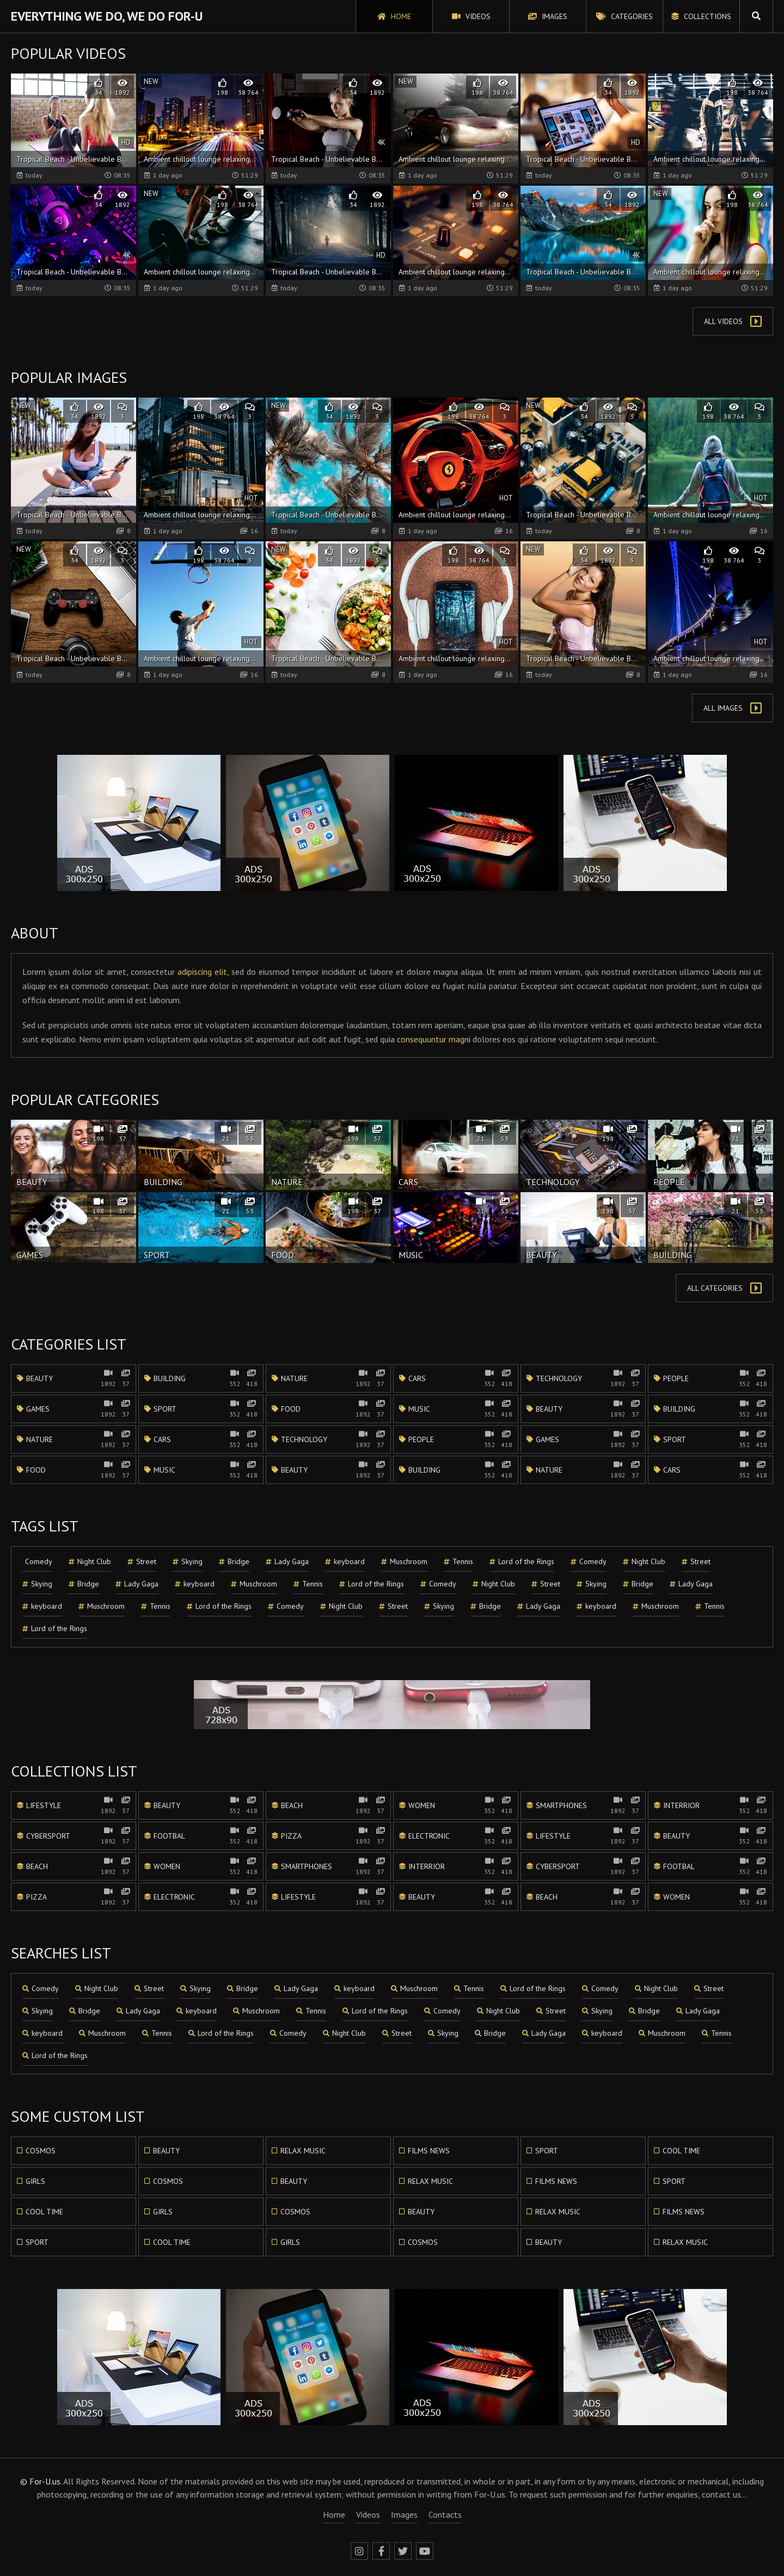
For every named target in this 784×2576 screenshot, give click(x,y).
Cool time (677, 2150)
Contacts (445, 2514)
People (710, 1378)
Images (547, 16)
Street (141, 1561)
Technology (583, 1378)
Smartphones (583, 1805)
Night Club (90, 1561)
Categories (624, 16)
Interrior (710, 1805)
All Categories (724, 1288)
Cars (455, 1378)
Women (455, 1805)
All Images (732, 708)
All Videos (733, 321)
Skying (188, 1561)
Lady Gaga (287, 1561)
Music (455, 1409)
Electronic (455, 1835)
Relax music (299, 2150)
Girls (31, 2181)
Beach (328, 1805)
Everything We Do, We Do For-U (107, 16)
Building (201, 1378)
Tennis (458, 1561)
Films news (424, 2150)
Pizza (328, 1835)
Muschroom (404, 1561)
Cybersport (73, 1835)
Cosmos (36, 2150)
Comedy (38, 1561)
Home (394, 16)
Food (328, 1409)
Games (73, 1409)
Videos (471, 16)
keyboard (345, 1561)
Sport (201, 1409)
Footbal (201, 1835)
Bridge (234, 1561)
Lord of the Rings (521, 1561)
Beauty (73, 1378)
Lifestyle (73, 1805)
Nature (328, 1378)
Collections (701, 16)
